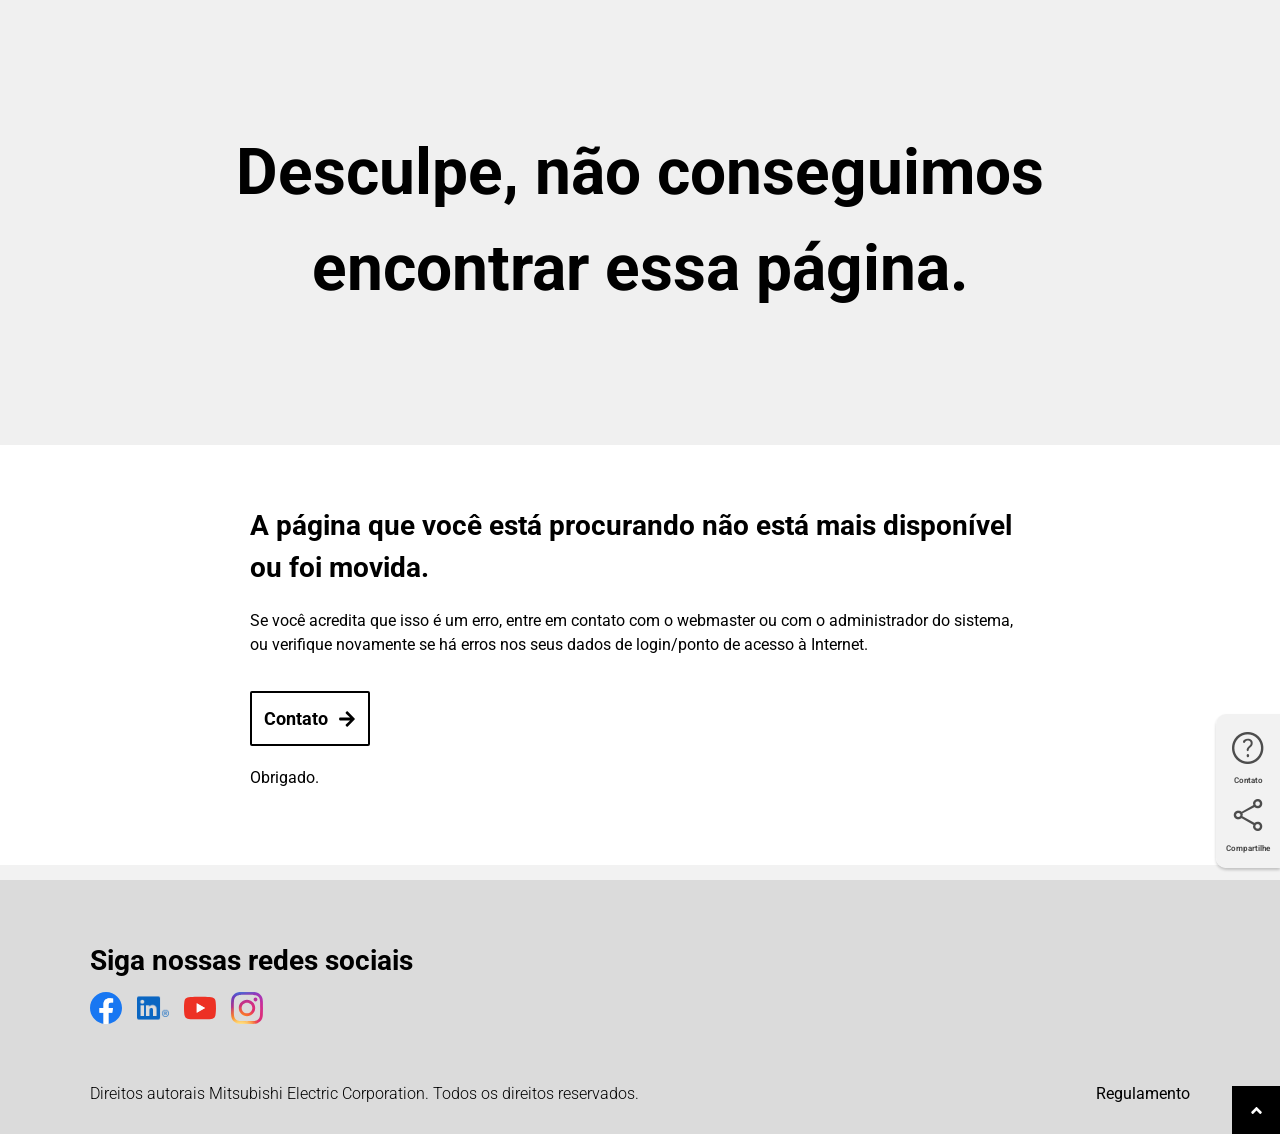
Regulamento (1143, 1093)
